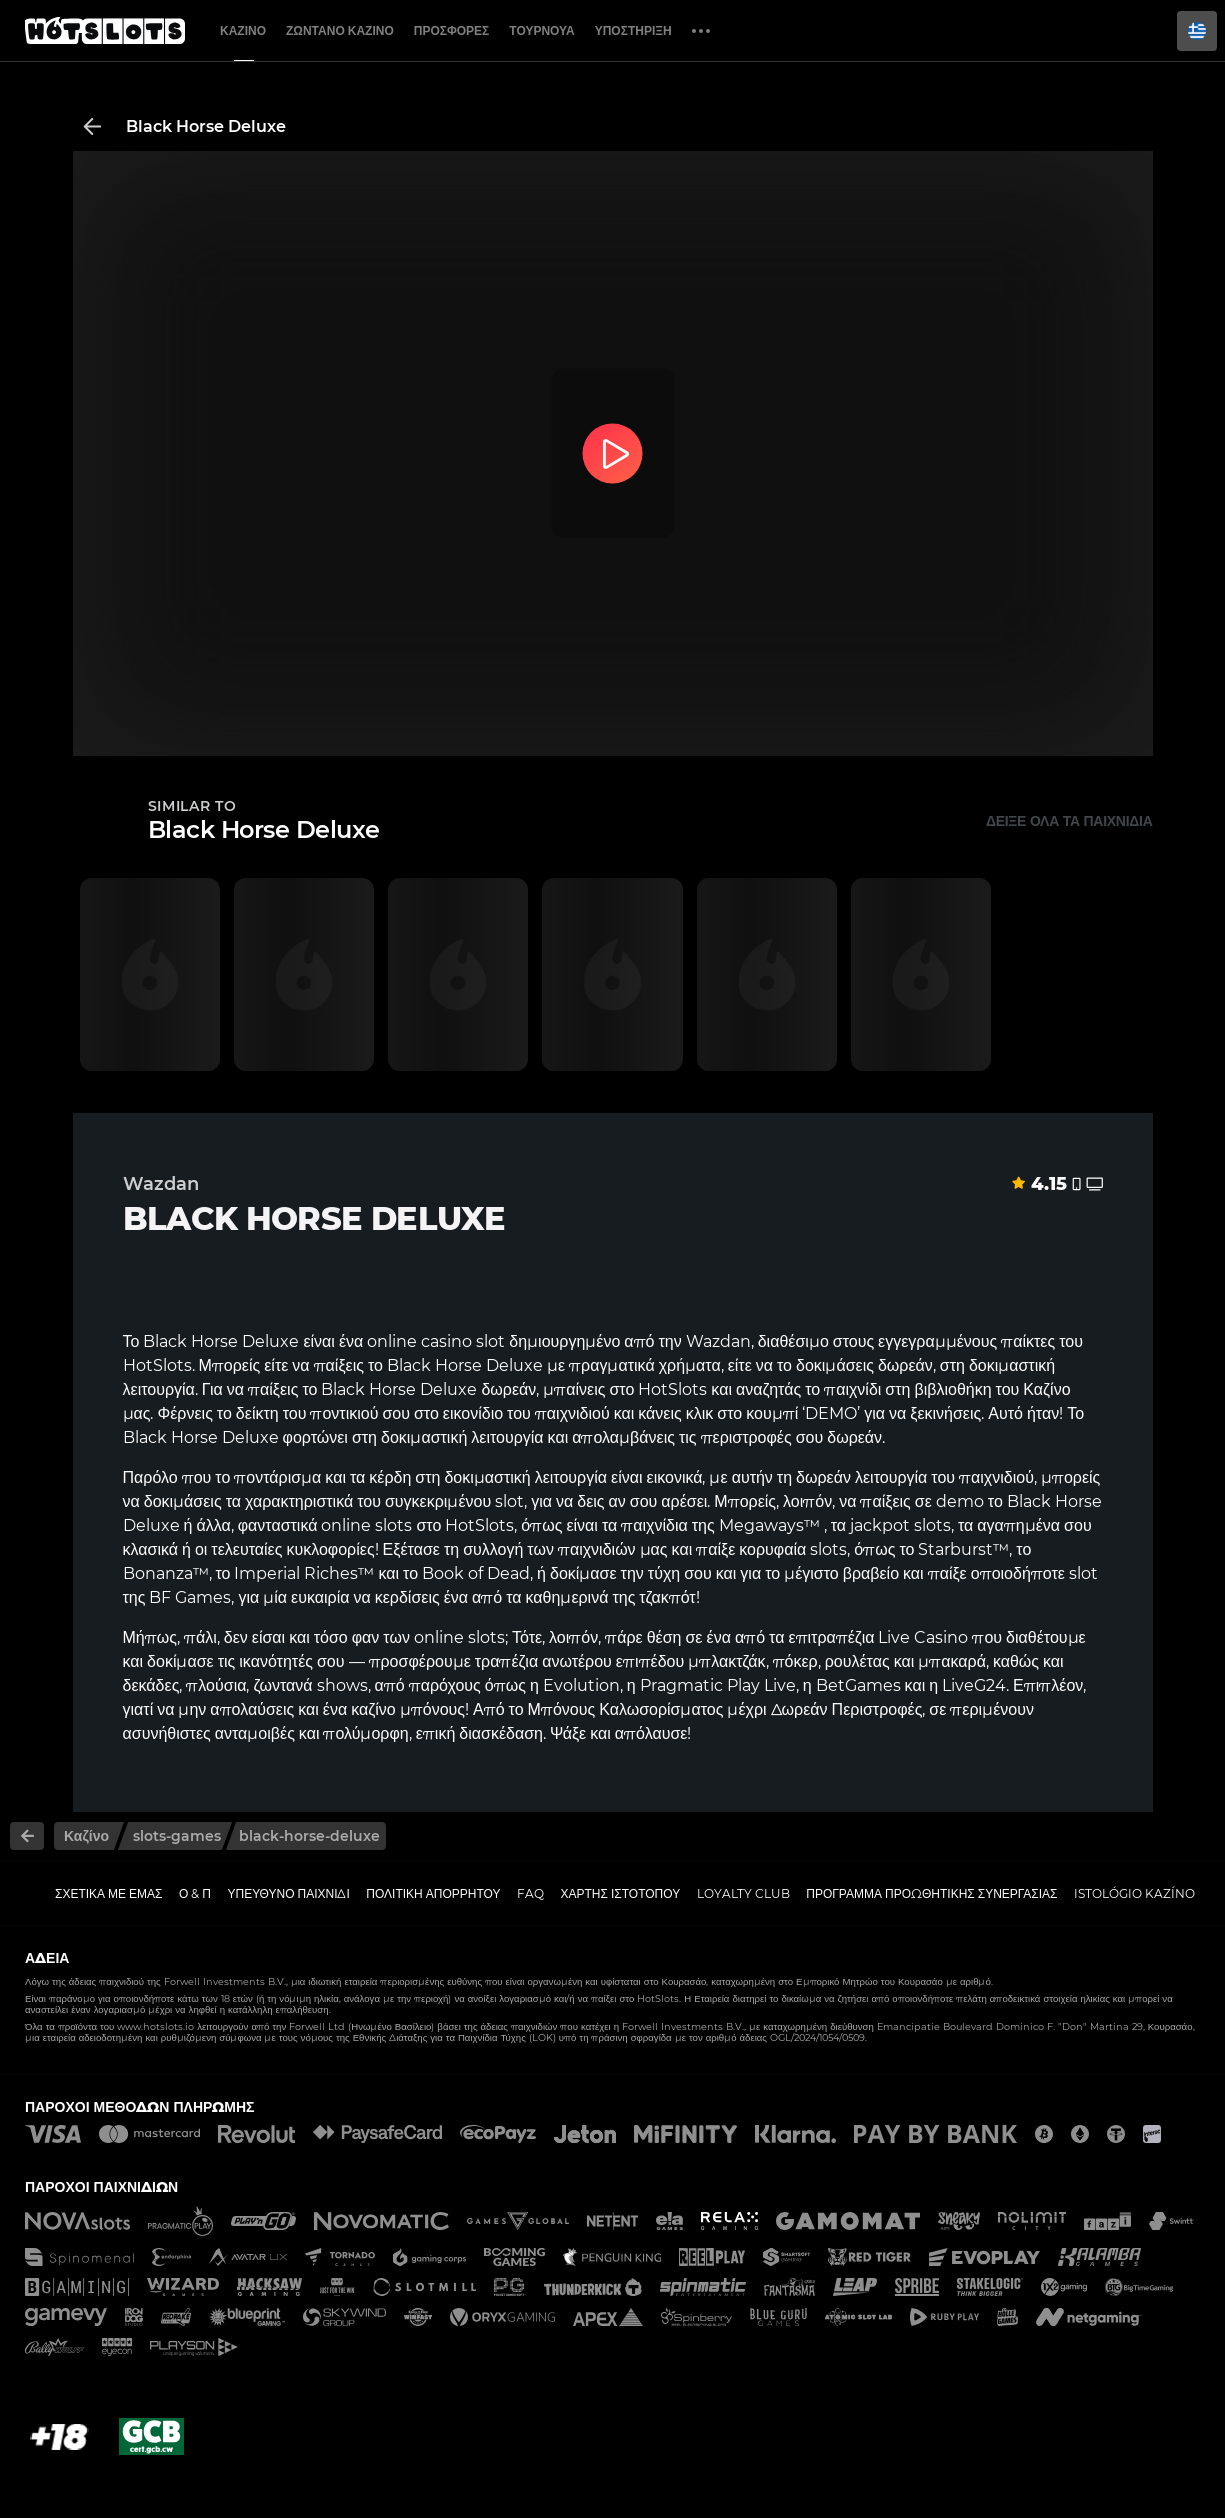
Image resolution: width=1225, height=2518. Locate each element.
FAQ (530, 1893)
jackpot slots (900, 1525)
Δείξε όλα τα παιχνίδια (1069, 821)
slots (393, 1525)
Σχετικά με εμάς (109, 1893)
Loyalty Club (743, 1893)
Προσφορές (452, 30)
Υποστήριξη (633, 30)
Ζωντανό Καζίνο (340, 30)
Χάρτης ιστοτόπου (621, 1893)
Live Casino (923, 1637)
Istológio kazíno (1134, 1893)
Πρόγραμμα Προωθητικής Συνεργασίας (931, 1893)
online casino (419, 1341)
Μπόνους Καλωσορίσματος (626, 1709)
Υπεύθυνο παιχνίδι (289, 1893)
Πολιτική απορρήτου (433, 1893)
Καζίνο (243, 30)
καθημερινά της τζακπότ (611, 1597)
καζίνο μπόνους (408, 1709)
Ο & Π (195, 1893)
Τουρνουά (541, 30)
